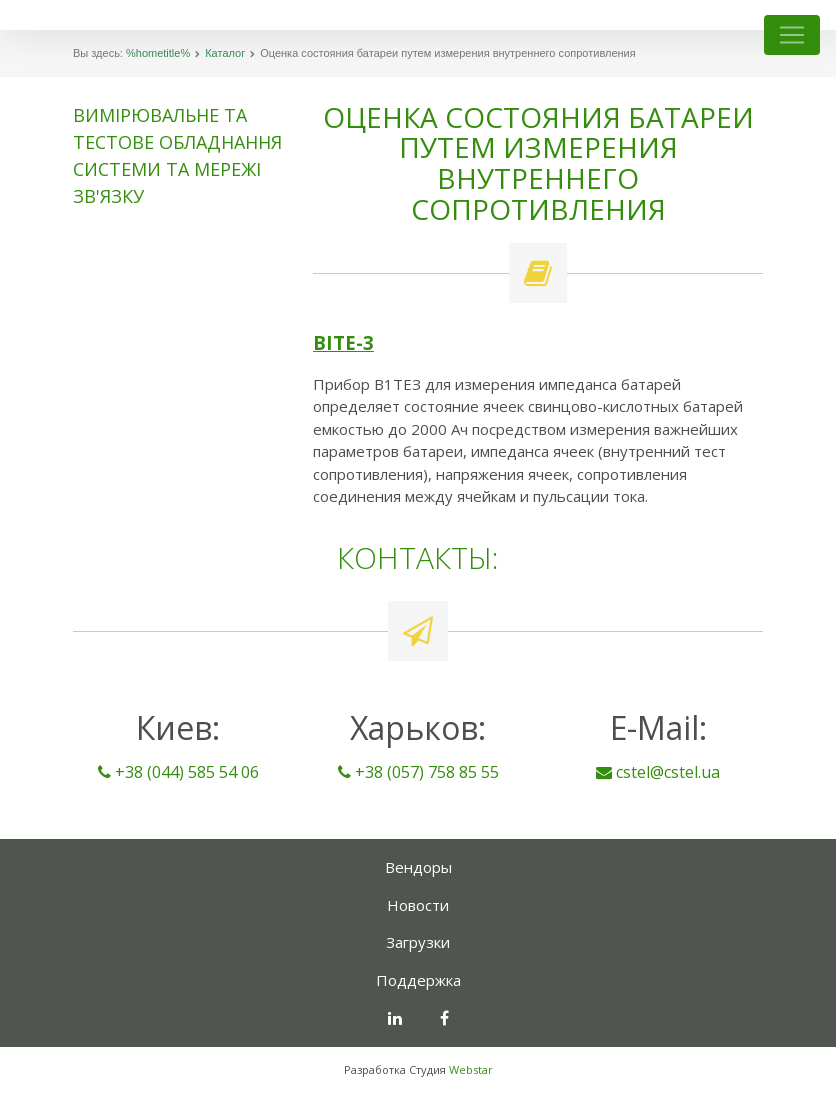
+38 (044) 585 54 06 (178, 772)
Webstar (471, 1069)
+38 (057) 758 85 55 (418, 772)
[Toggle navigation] (792, 35)
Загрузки (418, 942)
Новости (418, 905)
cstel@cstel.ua (658, 772)
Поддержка (418, 980)
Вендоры (418, 867)
